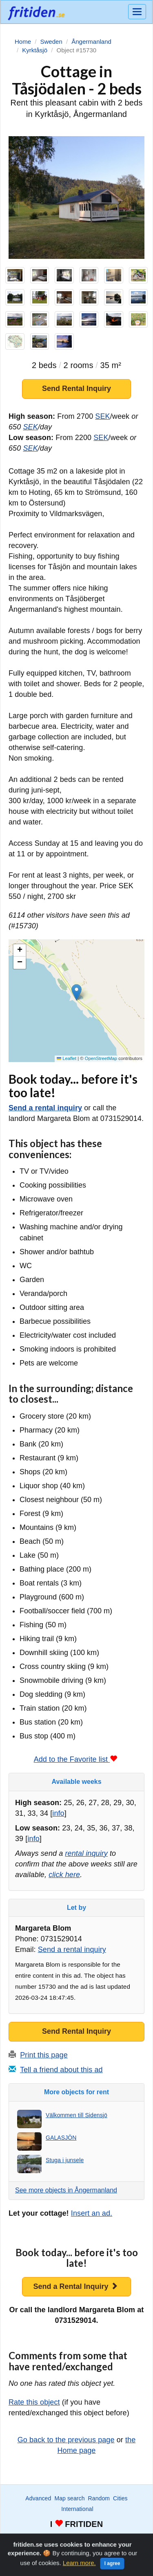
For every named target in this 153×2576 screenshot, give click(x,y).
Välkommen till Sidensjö (76, 2115)
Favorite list (80, 2539)
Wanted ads (27, 2539)
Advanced (38, 2498)
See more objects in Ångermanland (66, 2190)
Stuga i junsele (65, 2160)
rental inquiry (86, 1853)
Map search (69, 2498)
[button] (76, 992)
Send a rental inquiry (45, 1108)
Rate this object (34, 2402)
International (77, 2509)
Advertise (110, 2539)
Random (99, 2498)
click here (64, 1875)
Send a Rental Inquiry (75, 2286)
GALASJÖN (61, 2137)
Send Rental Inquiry (76, 388)
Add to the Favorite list (76, 1759)
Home (133, 2539)
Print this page (44, 2055)
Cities (120, 2498)
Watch (54, 2539)
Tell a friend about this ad (61, 2070)
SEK (102, 416)
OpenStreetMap (101, 1058)
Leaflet (66, 1058)
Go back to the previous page (66, 2440)
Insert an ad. (91, 2213)
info (58, 1813)
